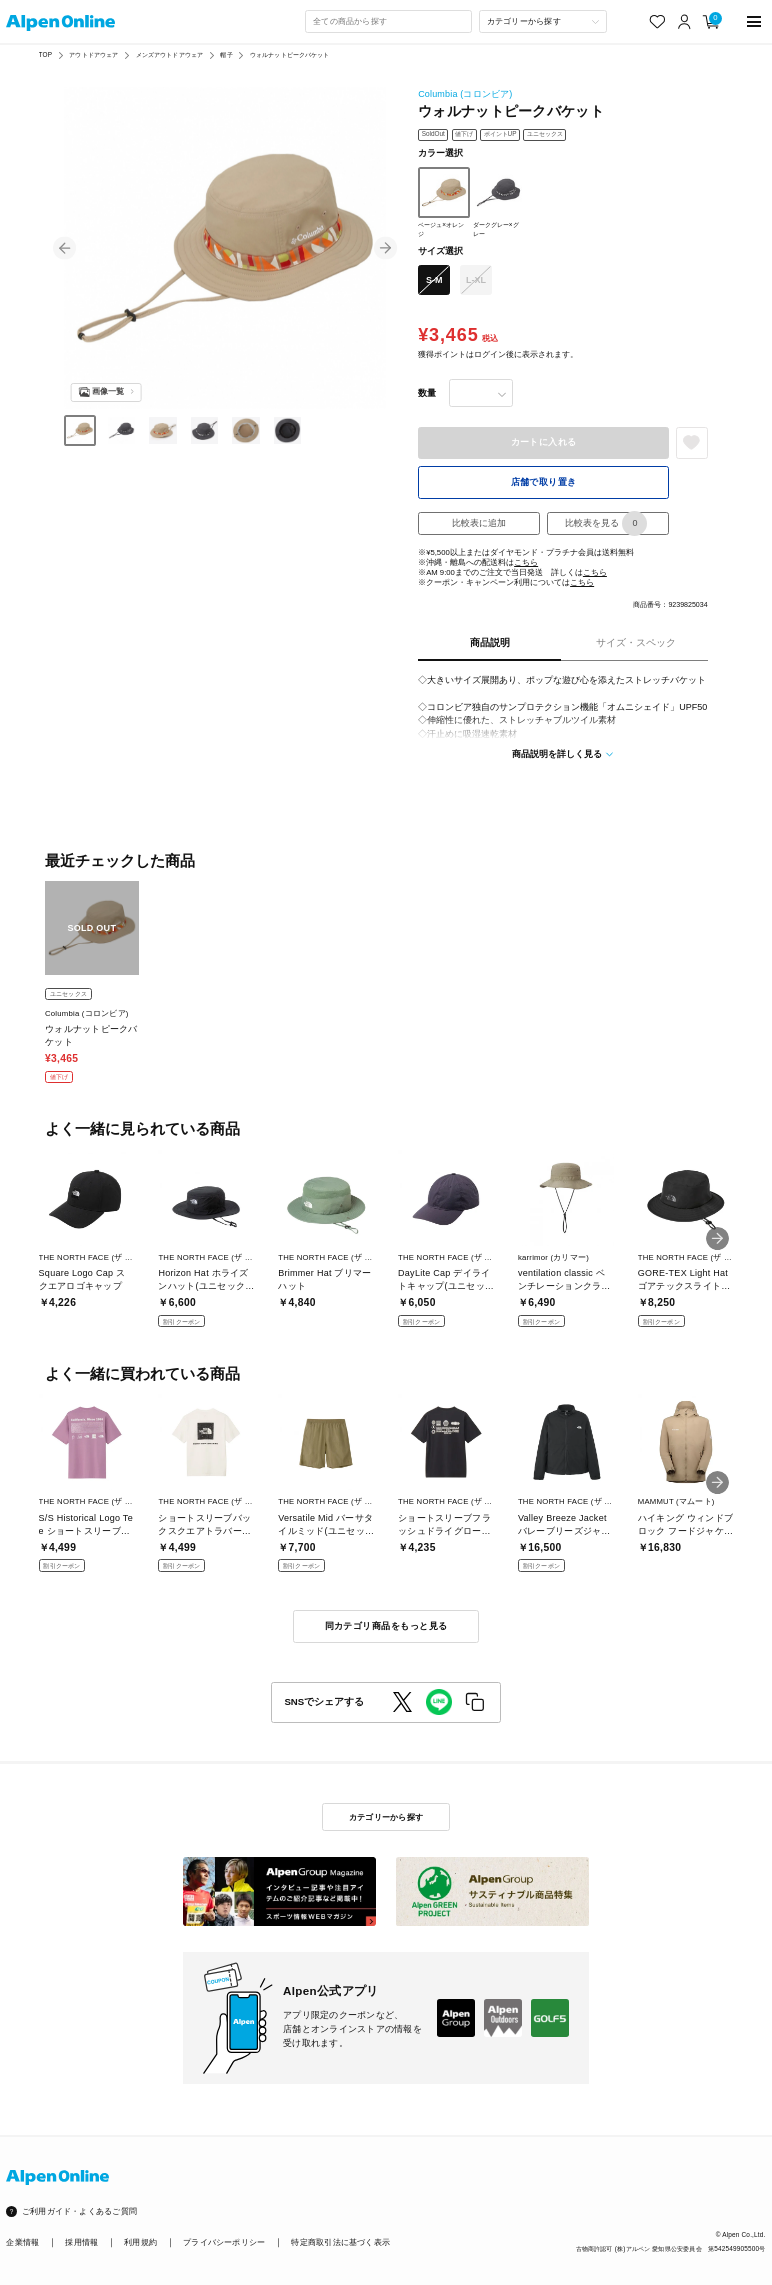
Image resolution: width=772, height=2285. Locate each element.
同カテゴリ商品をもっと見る (386, 1626)
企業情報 (22, 2242)
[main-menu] (753, 21)
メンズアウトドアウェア (169, 54)
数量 (427, 393)
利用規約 (140, 2242)
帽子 (226, 54)
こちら (526, 562)
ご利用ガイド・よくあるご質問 (79, 2211)
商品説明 (490, 642)
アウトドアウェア (93, 54)
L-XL (476, 280)
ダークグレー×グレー (498, 202)
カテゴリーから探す (386, 1817)
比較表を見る (606, 523)
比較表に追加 (479, 523)
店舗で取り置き (544, 482)
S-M (434, 280)
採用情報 (81, 2242)
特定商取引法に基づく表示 (340, 2242)
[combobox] (388, 21)
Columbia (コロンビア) (465, 94)
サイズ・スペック (636, 642)
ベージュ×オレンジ (443, 202)
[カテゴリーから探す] (543, 21)
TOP (45, 54)
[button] (64, 247)
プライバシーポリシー (224, 2242)
